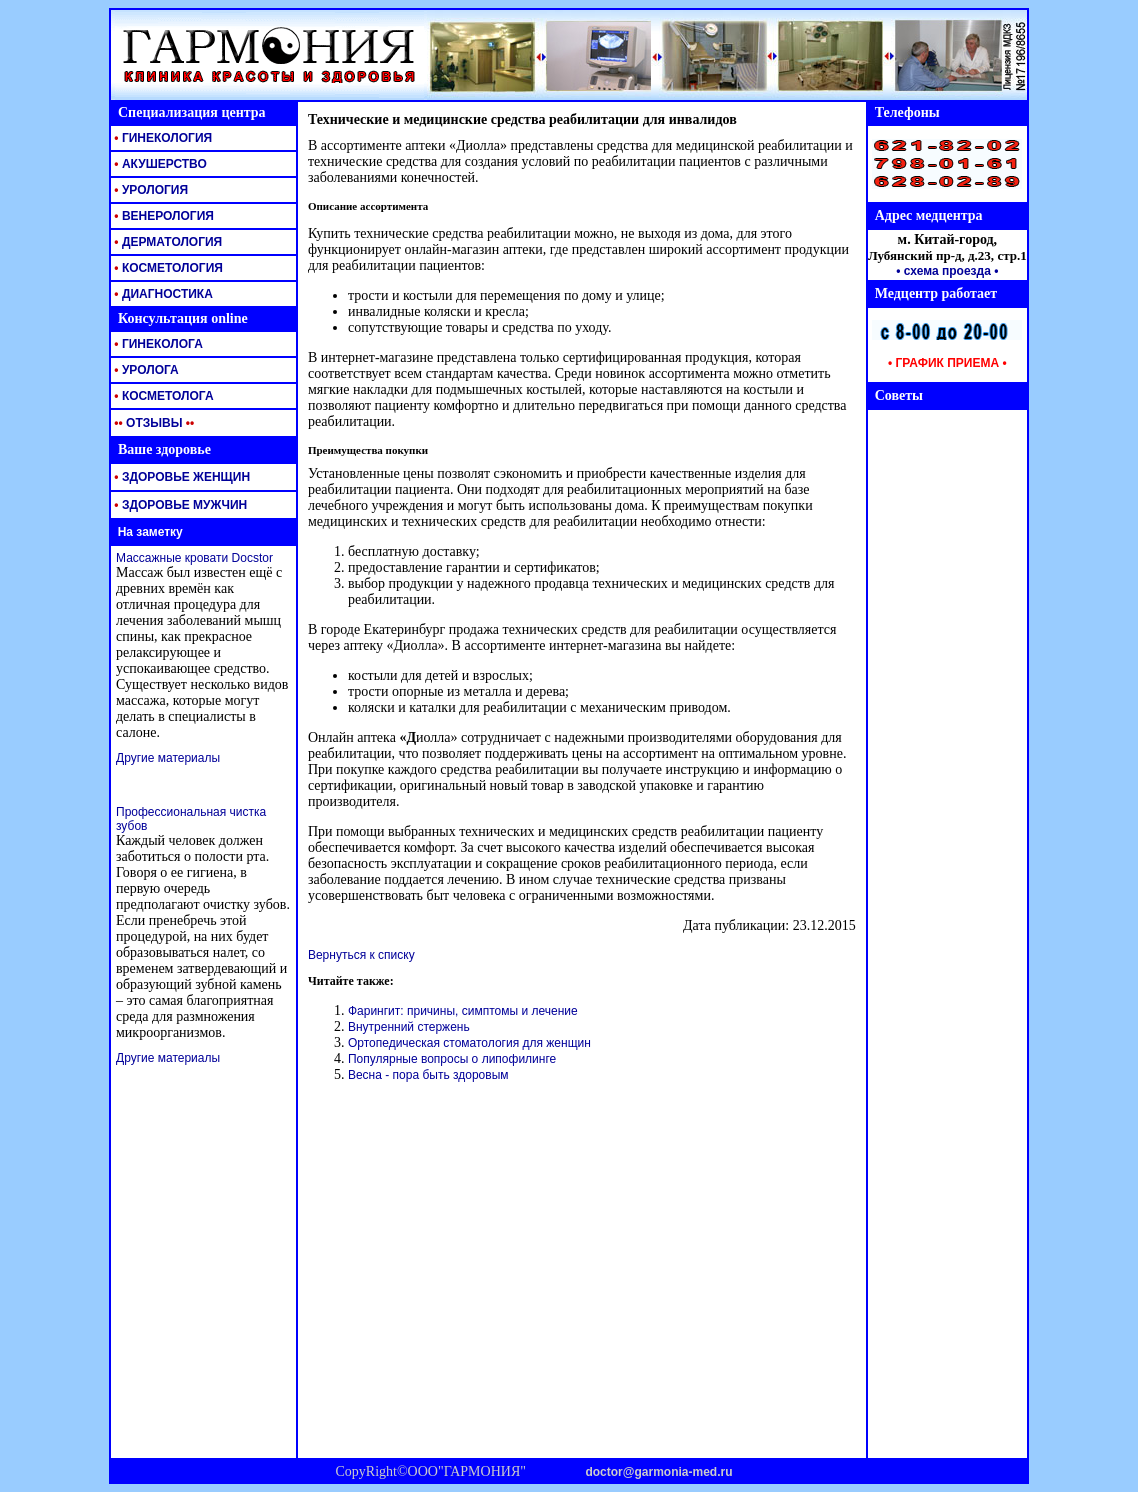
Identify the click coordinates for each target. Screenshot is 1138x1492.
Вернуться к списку (361, 955)
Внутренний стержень (409, 1027)
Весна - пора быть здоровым (428, 1075)
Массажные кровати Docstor (194, 558)
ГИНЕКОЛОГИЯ (161, 138)
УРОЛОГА (145, 370)
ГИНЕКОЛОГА (157, 344)
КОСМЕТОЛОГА (162, 396)
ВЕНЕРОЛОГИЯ (162, 216)
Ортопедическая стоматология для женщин (469, 1043)
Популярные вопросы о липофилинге (452, 1059)
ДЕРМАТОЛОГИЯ (166, 242)
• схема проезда (943, 271)
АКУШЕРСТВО (159, 164)
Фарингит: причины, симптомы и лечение (463, 1011)
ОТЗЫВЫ (152, 423)
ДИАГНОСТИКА (162, 294)
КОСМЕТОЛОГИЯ (167, 268)
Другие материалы (168, 758)
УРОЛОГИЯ (149, 190)
